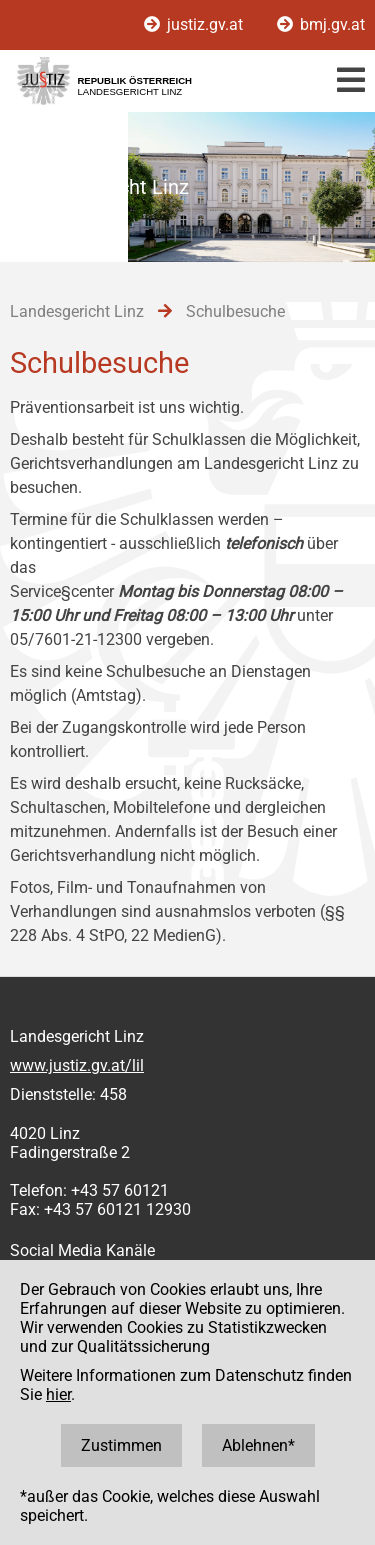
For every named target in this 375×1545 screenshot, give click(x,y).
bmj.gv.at (321, 24)
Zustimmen (121, 1445)
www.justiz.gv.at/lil (77, 1065)
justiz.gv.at (195, 24)
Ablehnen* (258, 1445)
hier (58, 1394)
